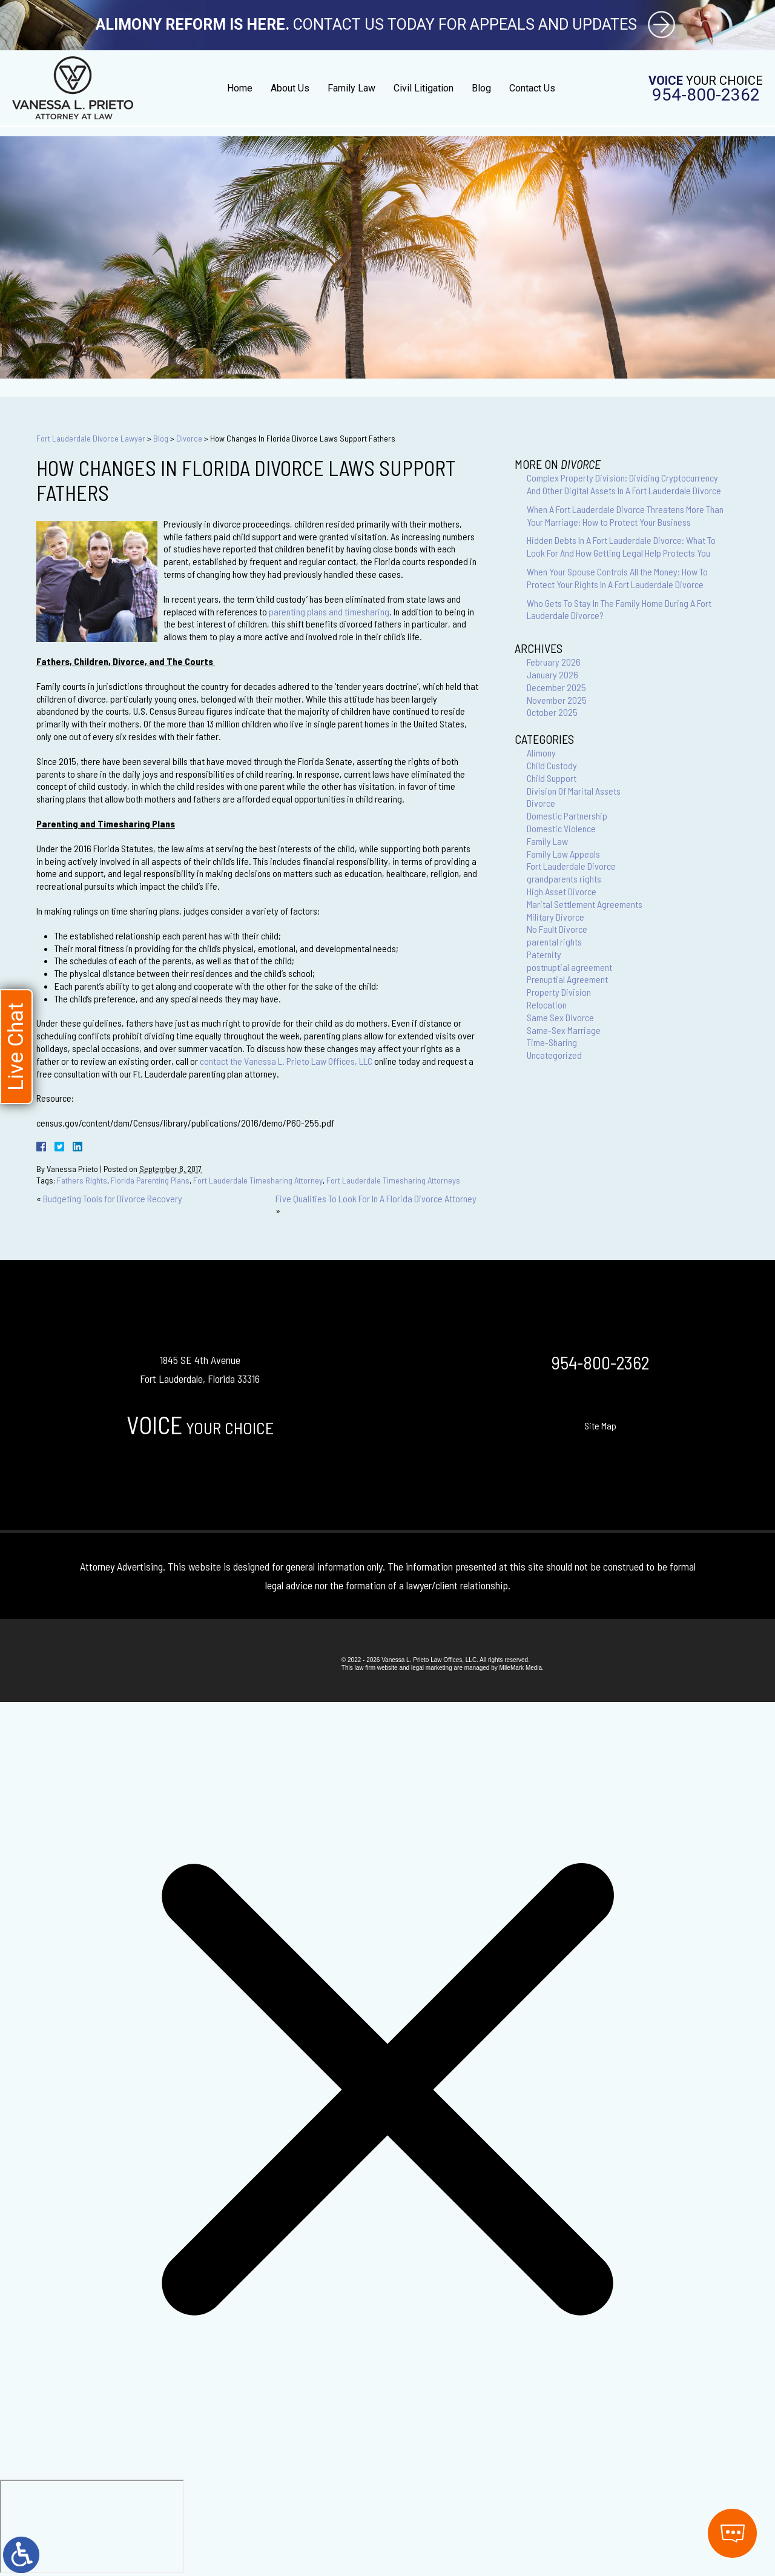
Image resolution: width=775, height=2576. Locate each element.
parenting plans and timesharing (329, 611)
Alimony (541, 752)
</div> (92, 2526)
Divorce (189, 438)
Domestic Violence (561, 828)
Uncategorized (554, 1055)
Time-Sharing (552, 1042)
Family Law (351, 88)
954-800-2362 (706, 95)
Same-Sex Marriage (564, 1030)
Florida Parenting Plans (150, 1180)
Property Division (559, 992)
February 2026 (554, 661)
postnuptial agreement (569, 967)
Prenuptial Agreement (567, 979)
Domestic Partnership (567, 815)
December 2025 (556, 687)
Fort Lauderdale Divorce (571, 866)
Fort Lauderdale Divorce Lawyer (90, 438)
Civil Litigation (423, 88)
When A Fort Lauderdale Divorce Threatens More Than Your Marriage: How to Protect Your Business (625, 515)
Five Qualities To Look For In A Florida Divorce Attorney (376, 1198)
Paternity (544, 954)
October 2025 (552, 712)
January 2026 (552, 674)
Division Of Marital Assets (574, 790)
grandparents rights (564, 878)
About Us (290, 88)
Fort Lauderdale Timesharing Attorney (258, 1180)
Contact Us (532, 88)
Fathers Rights (82, 1180)
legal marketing (431, 1667)
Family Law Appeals (563, 853)
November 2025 (557, 700)
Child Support (551, 778)
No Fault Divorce (557, 929)
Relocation (547, 1004)
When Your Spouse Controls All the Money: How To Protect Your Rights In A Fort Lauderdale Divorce (617, 578)
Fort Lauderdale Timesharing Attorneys (393, 1180)
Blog (481, 88)
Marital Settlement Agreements (584, 904)
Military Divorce (555, 916)
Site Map (600, 1425)
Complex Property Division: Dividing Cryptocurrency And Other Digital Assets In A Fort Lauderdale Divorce (624, 484)
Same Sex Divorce (560, 1017)
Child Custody (552, 765)
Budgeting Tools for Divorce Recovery (112, 1198)
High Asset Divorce (561, 891)
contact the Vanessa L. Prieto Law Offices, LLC (286, 1061)
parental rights (554, 941)
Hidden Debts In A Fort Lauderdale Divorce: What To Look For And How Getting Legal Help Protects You (621, 546)
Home (239, 88)
